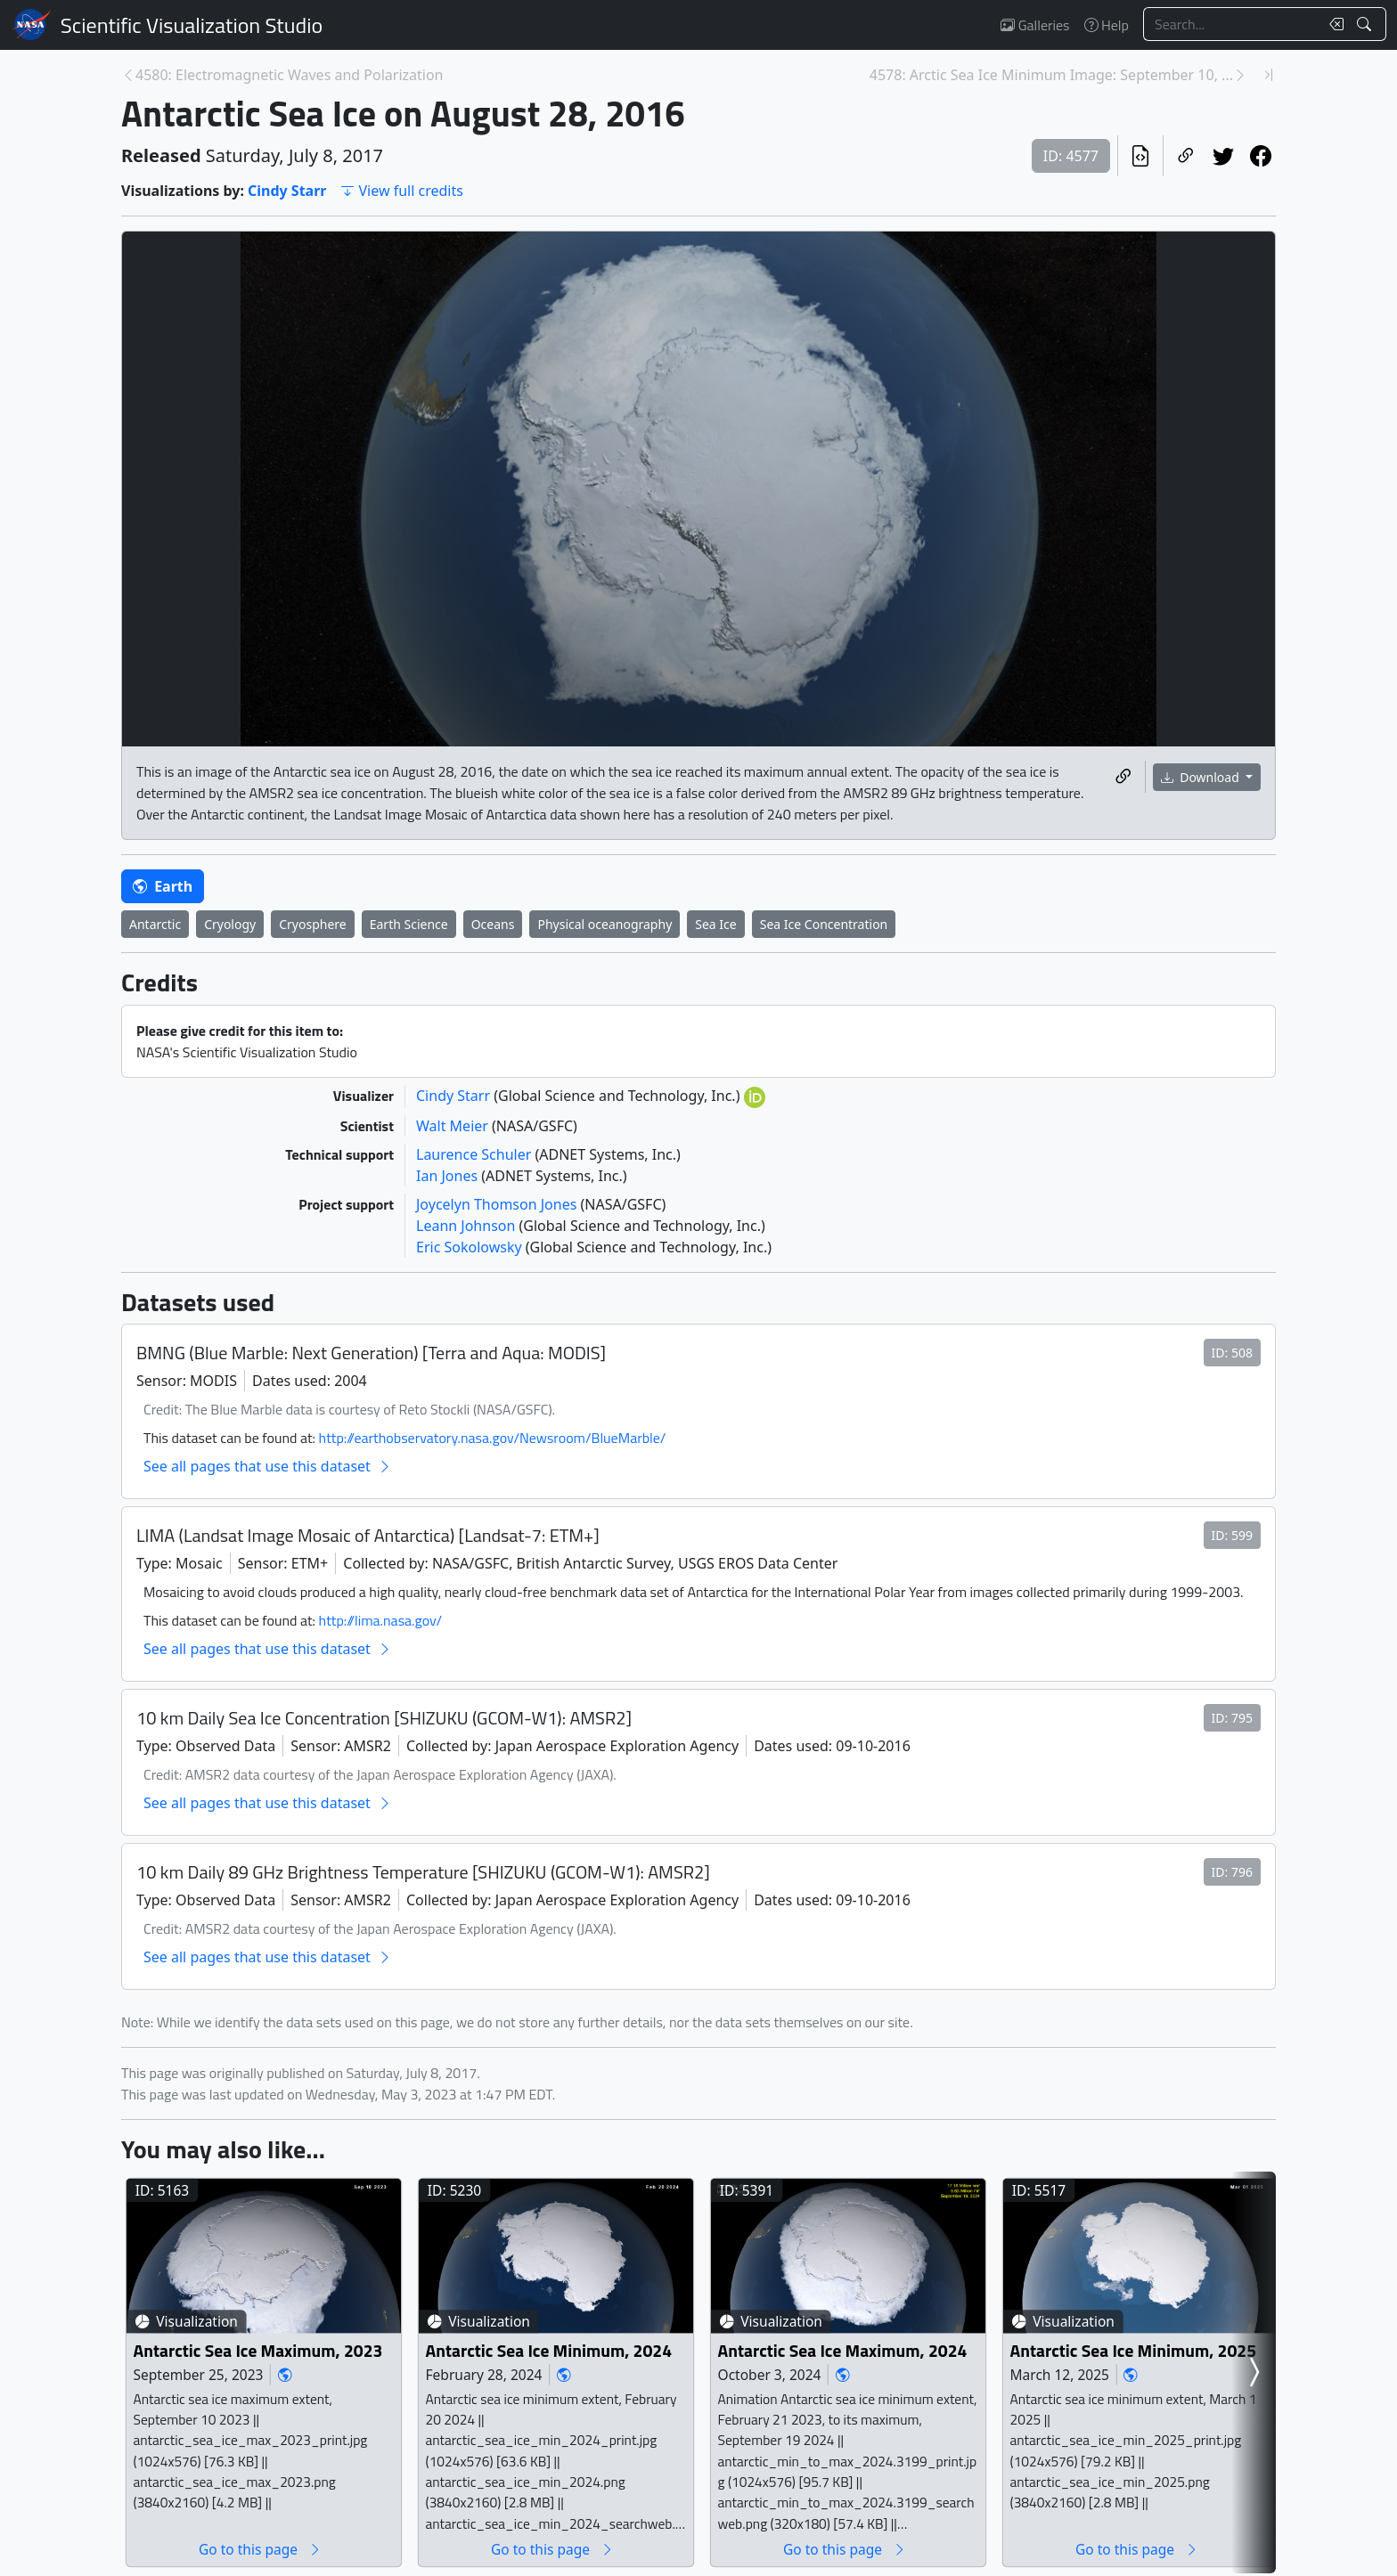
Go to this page (260, 2548)
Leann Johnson (467, 1225)
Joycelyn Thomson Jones (498, 1204)
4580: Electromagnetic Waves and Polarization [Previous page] (289, 75)
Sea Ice (715, 924)
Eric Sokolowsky (471, 1247)
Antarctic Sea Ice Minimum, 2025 (1133, 2350)
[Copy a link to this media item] (1123, 777)
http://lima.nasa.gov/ (380, 1620)
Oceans (493, 924)
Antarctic (155, 924)
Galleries (1035, 25)
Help (1106, 25)
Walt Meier (454, 1126)
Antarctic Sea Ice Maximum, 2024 (843, 2350)
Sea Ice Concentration (824, 924)
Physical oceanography (604, 924)
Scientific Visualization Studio (192, 25)
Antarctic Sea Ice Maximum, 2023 (258, 2350)
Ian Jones (448, 1176)
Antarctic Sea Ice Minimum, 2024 (549, 2350)
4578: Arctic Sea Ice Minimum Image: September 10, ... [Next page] (1051, 75)
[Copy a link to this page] (1186, 156)
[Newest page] (1269, 75)
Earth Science (409, 924)
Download (1202, 777)
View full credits (401, 190)
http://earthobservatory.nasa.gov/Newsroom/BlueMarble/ (492, 1437)
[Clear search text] (1333, 24)
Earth (162, 886)
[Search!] (1366, 24)
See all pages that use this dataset (267, 1466)
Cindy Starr (287, 190)
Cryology (230, 924)
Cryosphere (313, 924)
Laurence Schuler (475, 1154)
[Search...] (1231, 24)
